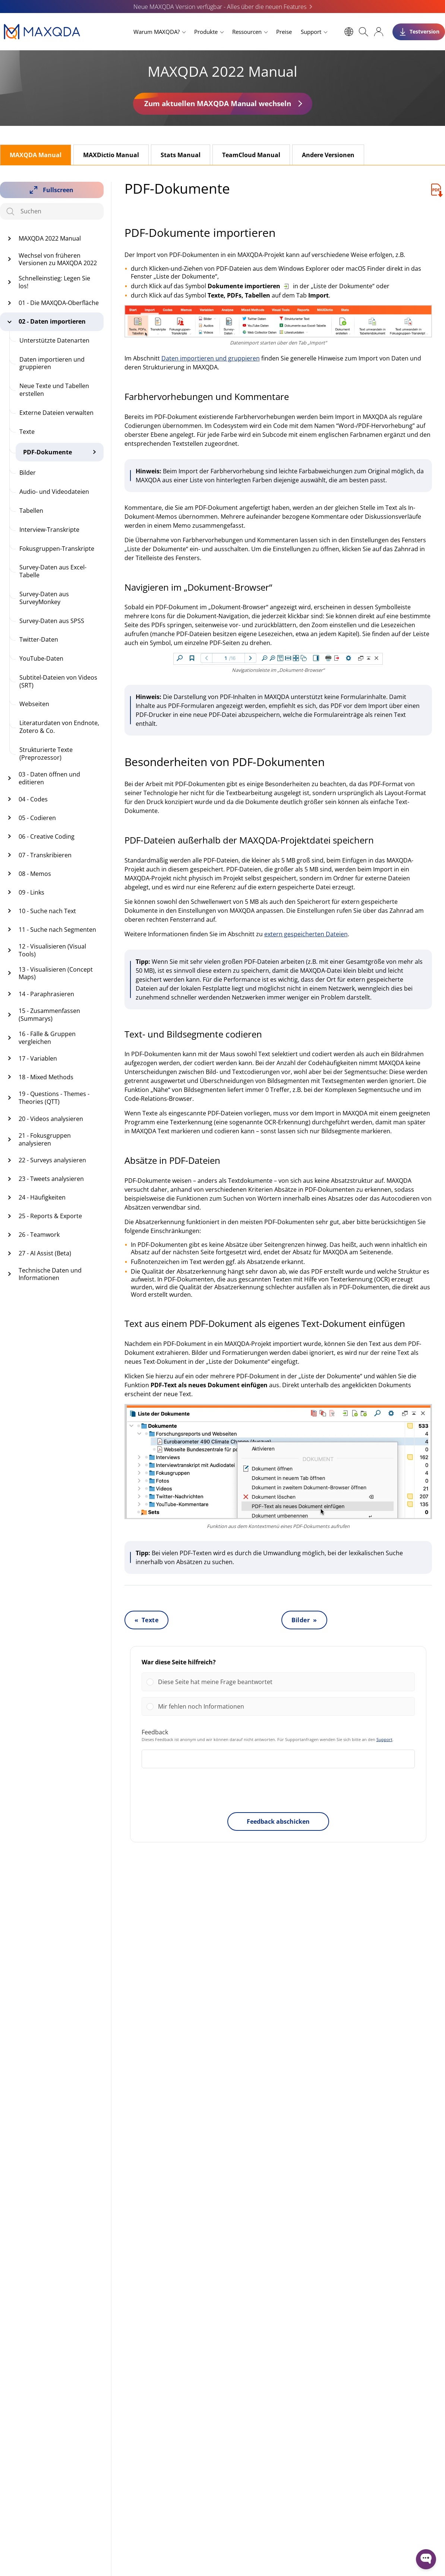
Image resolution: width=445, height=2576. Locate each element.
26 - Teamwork (39, 1234)
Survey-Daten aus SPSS (51, 621)
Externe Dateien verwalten (56, 413)
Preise (284, 31)
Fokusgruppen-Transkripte (56, 548)
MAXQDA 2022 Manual (50, 238)
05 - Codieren (37, 818)
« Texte (147, 1620)
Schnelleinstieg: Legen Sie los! (54, 282)
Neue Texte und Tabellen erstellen (54, 390)
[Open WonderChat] (426, 2559)
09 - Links (31, 892)
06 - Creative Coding (47, 836)
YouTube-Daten (41, 658)
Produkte (206, 31)
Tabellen (31, 510)
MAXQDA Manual (35, 155)
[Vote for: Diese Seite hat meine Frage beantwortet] (278, 1682)
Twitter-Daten (38, 639)
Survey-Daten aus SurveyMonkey (44, 598)
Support (311, 31)
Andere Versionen (328, 155)
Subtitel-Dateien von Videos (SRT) (58, 681)
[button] (284, 1682)
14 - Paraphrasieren (46, 994)
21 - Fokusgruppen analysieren (45, 1139)
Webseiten (34, 704)
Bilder (27, 472)
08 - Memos (35, 874)
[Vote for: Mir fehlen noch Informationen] (278, 1706)
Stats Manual (181, 155)
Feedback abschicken (278, 1821)
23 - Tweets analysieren (51, 1179)
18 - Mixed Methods (46, 1077)
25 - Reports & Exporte (50, 1216)
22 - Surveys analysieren (52, 1160)
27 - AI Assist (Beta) (45, 1253)
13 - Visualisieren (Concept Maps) (56, 973)
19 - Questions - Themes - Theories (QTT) (54, 1098)
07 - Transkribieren (45, 855)
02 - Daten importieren (52, 321)
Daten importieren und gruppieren (52, 363)
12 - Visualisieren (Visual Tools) (52, 950)
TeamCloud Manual (251, 155)
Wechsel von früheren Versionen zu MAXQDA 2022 (58, 259)
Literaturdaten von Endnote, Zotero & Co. (59, 727)
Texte (27, 432)
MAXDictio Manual (111, 155)
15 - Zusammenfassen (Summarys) (49, 1015)
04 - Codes (33, 799)
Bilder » (304, 1620)
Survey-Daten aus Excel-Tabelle (52, 571)
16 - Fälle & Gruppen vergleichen (47, 1038)
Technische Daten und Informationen (50, 1274)
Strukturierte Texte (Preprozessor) (46, 754)
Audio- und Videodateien (54, 491)
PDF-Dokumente (47, 452)
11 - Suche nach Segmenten (57, 929)
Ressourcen (247, 31)
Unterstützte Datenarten (54, 340)
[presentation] (278, 1791)
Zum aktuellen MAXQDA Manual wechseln (217, 103)
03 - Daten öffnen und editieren (49, 778)
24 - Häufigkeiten (42, 1197)
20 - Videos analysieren (51, 1119)
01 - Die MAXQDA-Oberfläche (59, 303)
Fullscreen (58, 190)
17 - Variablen (38, 1058)
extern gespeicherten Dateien (306, 934)
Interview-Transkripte (49, 529)
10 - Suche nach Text (47, 911)
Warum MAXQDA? (156, 31)
